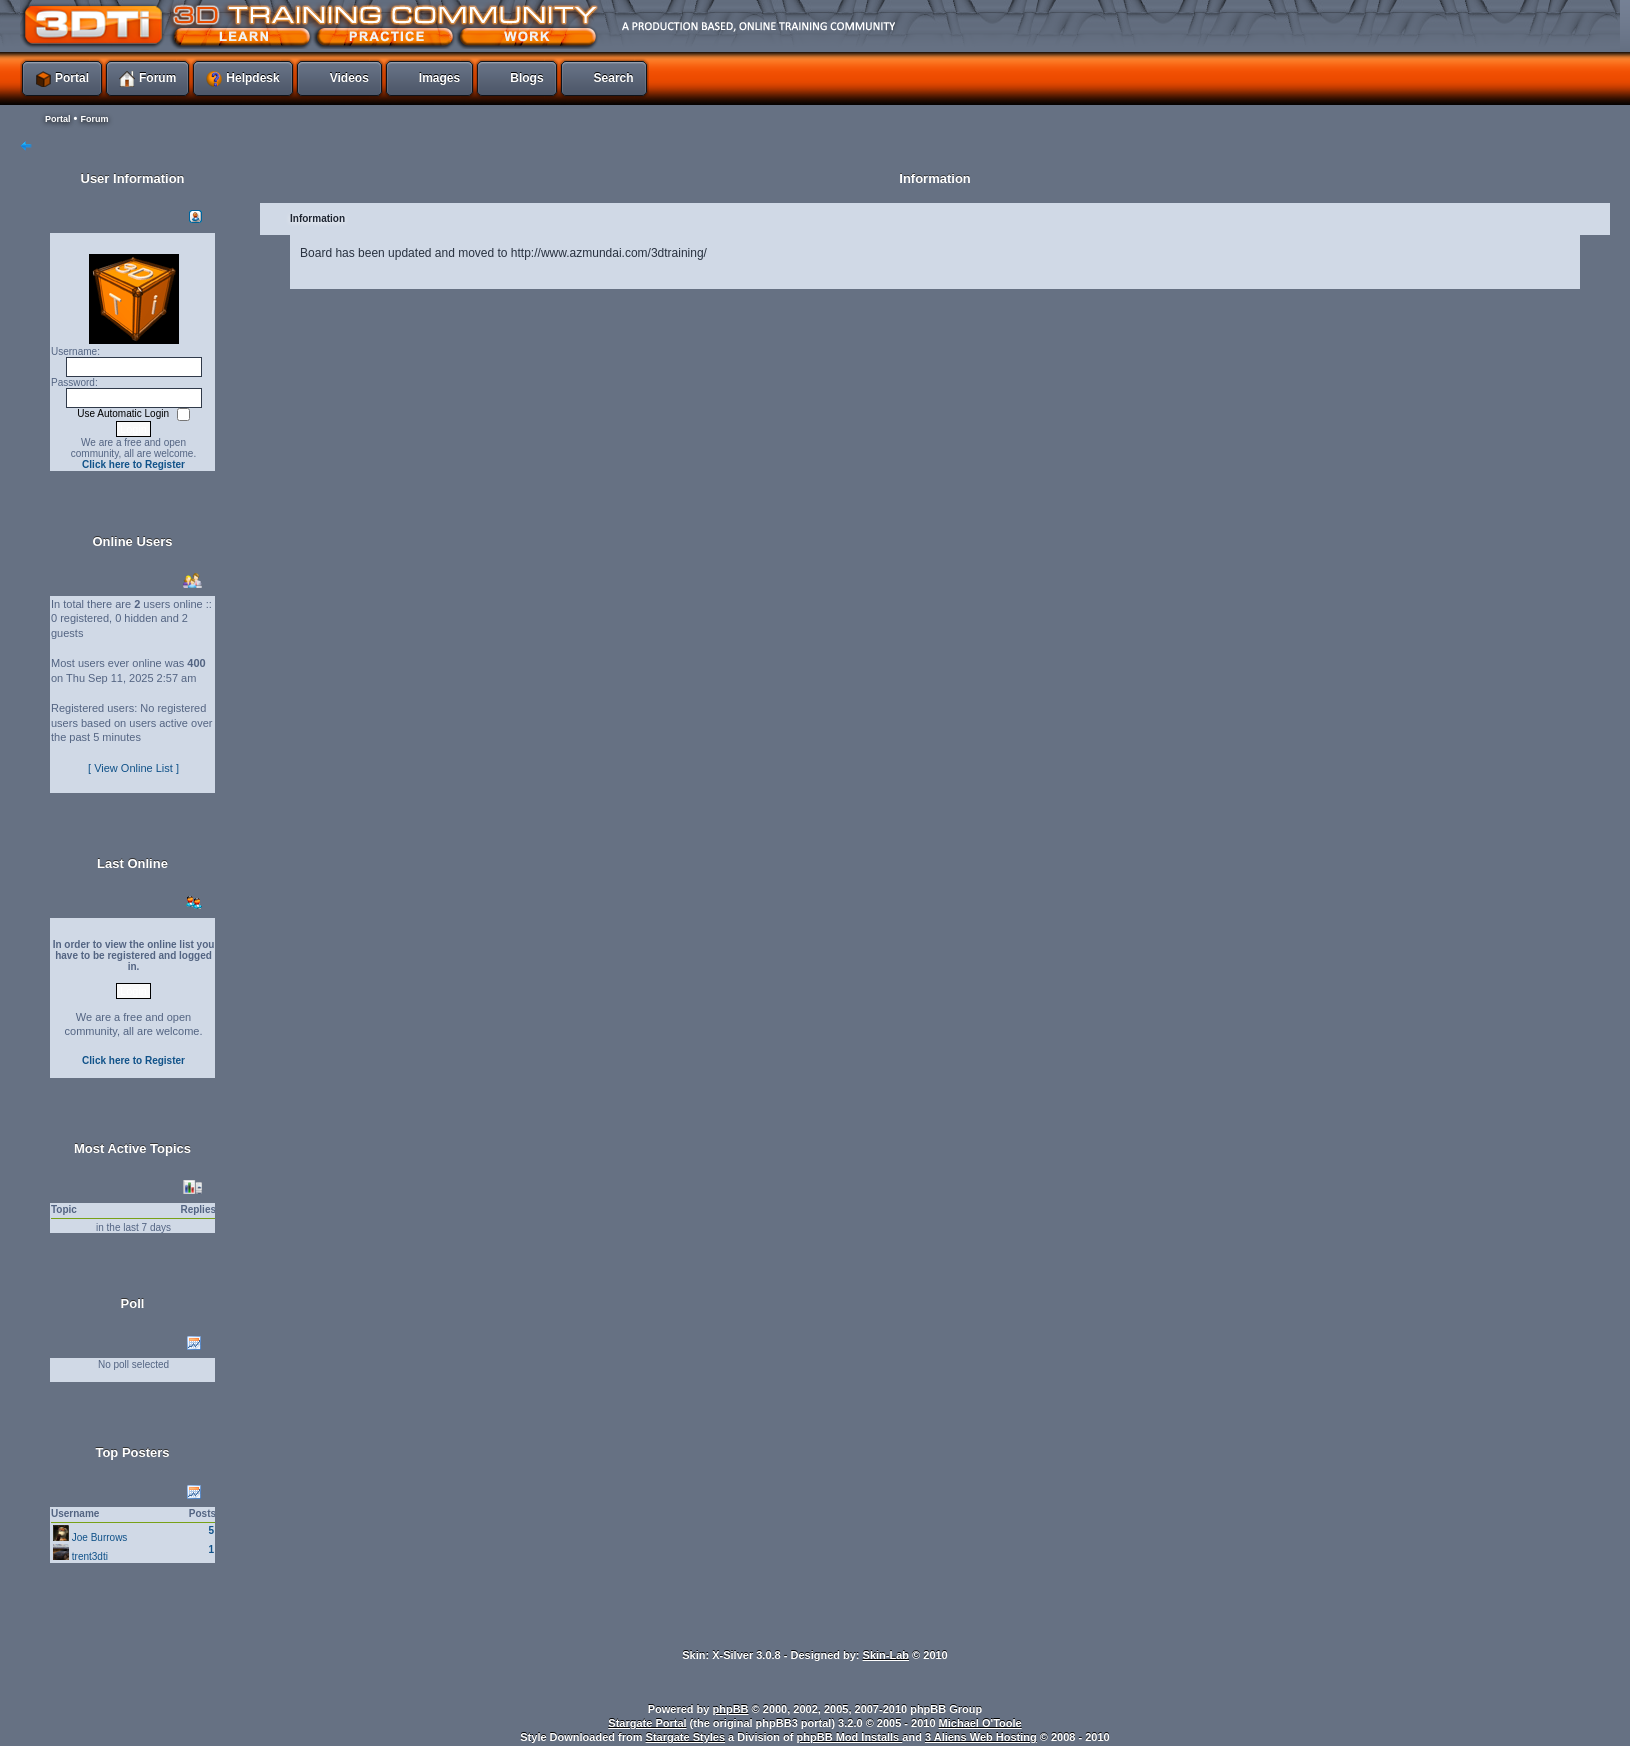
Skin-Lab (886, 1655)
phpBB (731, 1709)
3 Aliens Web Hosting (981, 1737)
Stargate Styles (685, 1737)
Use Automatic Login (124, 413)
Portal (58, 119)
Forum (94, 119)
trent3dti (90, 1556)
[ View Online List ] (133, 768)
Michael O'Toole (980, 1723)
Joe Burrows (100, 1537)
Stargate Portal (647, 1723)
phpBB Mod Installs (850, 1737)
